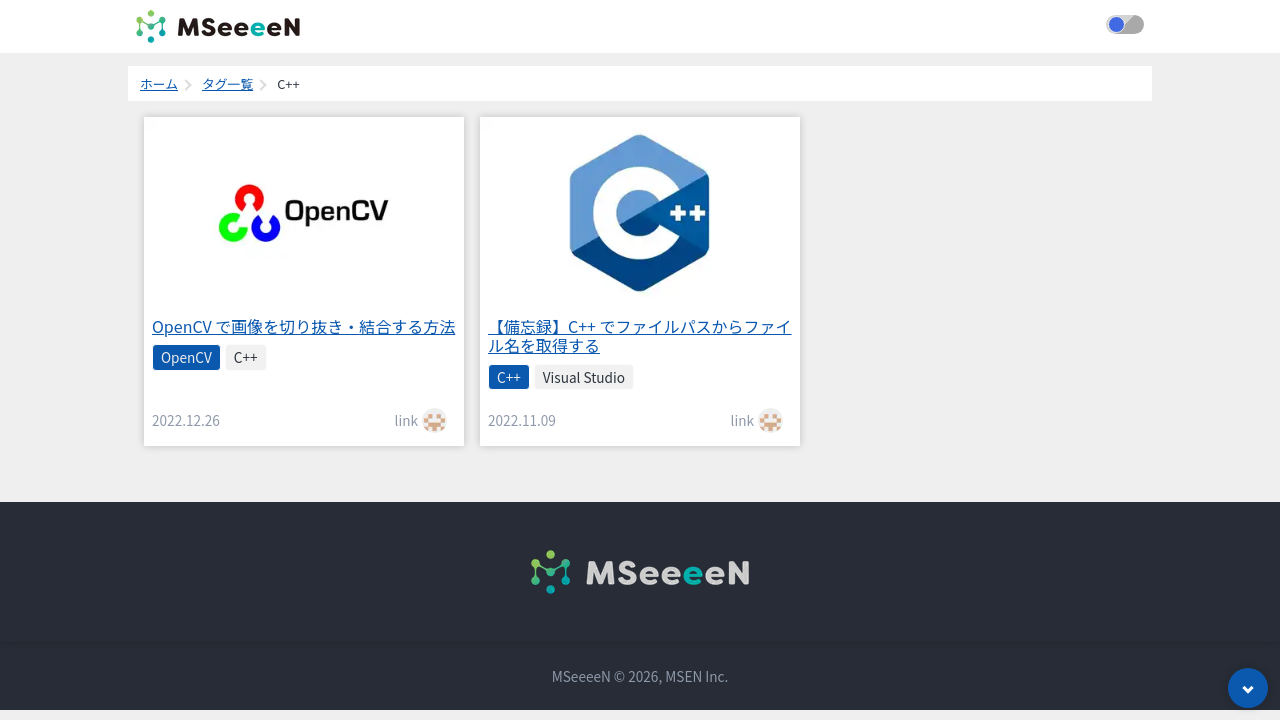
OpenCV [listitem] (186, 357)
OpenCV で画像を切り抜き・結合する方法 (303, 326)
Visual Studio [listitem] (584, 377)
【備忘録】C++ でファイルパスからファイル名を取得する (640, 335)
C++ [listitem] (246, 357)
